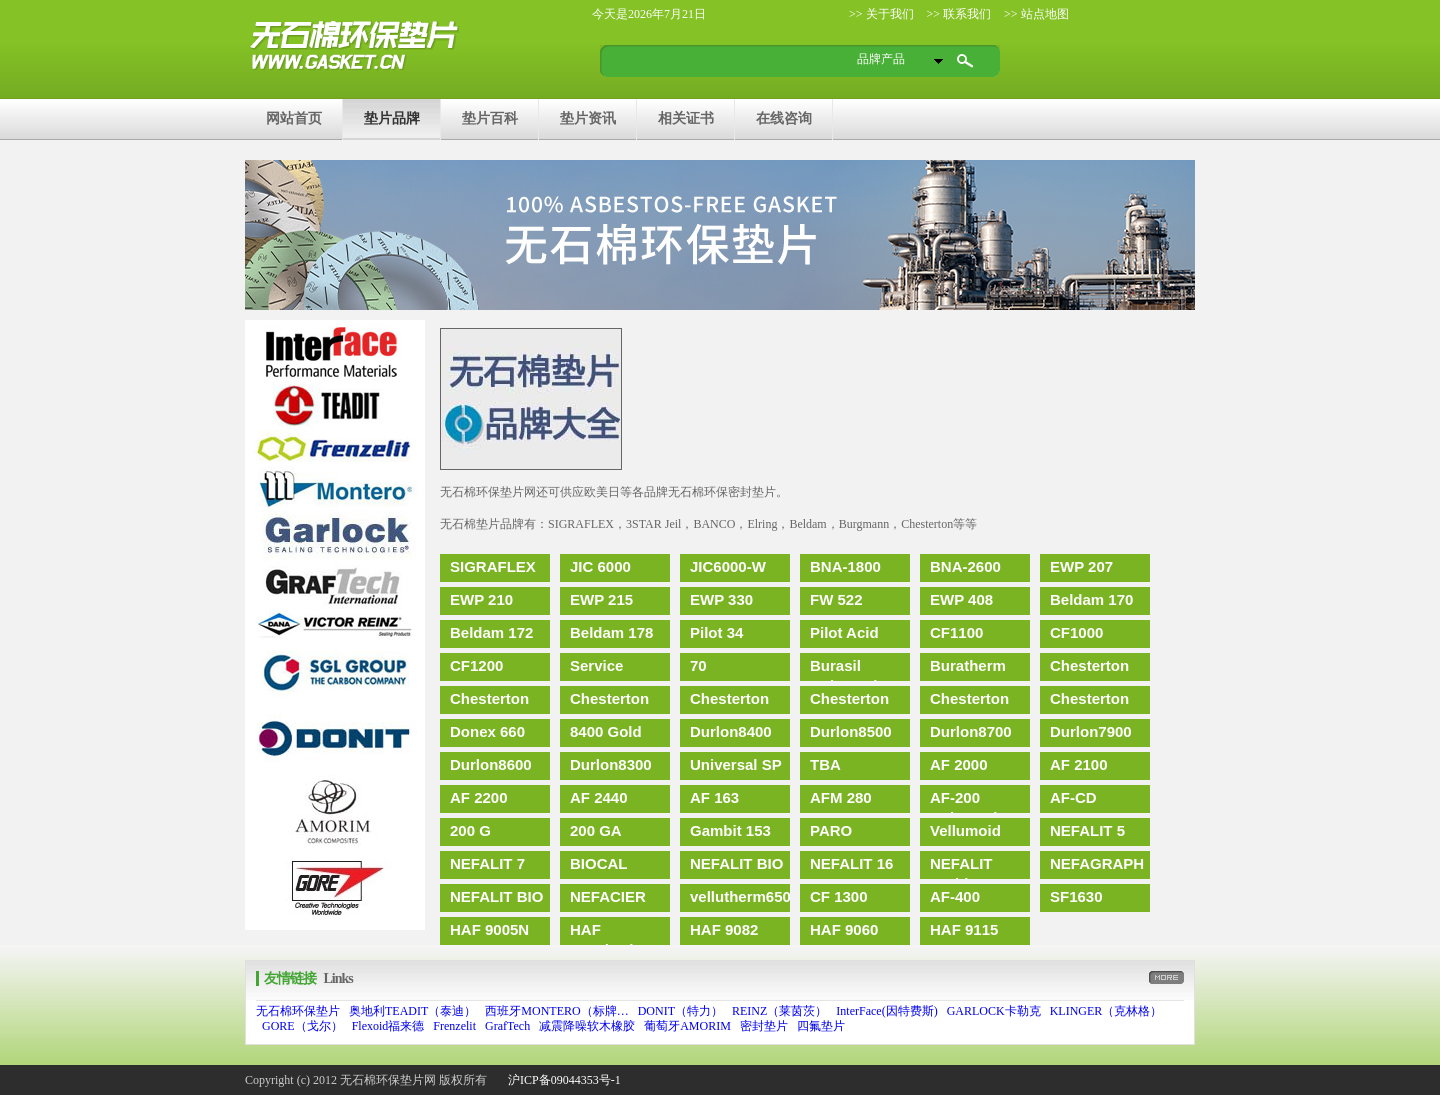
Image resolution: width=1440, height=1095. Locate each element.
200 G (470, 830)
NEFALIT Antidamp (964, 867)
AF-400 (955, 896)
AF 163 (714, 797)
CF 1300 (839, 896)
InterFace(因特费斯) (886, 1011)
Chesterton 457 (729, 702)
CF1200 (476, 665)
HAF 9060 (844, 929)
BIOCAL (599, 863)
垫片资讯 (588, 118)
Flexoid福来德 (388, 1026)
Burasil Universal (844, 669)
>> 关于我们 (881, 14)
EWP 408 (961, 599)
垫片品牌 (392, 118)
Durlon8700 (971, 731)
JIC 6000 (600, 566)
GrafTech (507, 1026)
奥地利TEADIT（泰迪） (412, 1011)
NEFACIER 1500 (608, 900)
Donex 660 (487, 731)
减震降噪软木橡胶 (587, 1026)
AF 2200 (479, 797)
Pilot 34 (716, 632)
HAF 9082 (724, 929)
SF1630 (1076, 896)
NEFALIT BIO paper (496, 900)
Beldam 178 (611, 632)
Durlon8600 (491, 764)
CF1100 (956, 632)
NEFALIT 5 (1087, 830)
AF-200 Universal (964, 801)
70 (698, 665)
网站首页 (294, 118)
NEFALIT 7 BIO (487, 867)
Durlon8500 (851, 731)
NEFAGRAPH (1097, 863)
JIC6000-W (728, 566)
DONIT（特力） (680, 1011)
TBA (825, 764)
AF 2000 (959, 764)
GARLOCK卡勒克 (994, 1011)
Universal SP (736, 764)
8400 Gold (606, 731)
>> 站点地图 (1035, 14)
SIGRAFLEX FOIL (493, 570)
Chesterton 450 (849, 702)
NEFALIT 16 (851, 863)
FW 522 (836, 599)
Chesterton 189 (609, 702)
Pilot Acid (844, 632)
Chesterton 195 (489, 702)
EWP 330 (721, 599)
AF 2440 (599, 797)
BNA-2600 (965, 566)
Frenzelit (454, 1026)
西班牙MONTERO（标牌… (556, 1011)
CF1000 (1076, 632)
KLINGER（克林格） (1106, 1011)
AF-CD (1073, 797)
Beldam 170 (1091, 599)
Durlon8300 (611, 764)
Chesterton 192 (1089, 669)
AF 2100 (1079, 764)
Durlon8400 (731, 731)
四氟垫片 (821, 1026)
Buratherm (968, 665)
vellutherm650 (740, 896)
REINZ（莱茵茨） (779, 1011)
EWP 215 (601, 599)
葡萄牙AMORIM (687, 1026)
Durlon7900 (1091, 731)
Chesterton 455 (969, 702)
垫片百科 (490, 118)
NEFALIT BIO (736, 863)
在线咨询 (784, 118)
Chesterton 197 (1089, 702)
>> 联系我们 (958, 14)
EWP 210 (481, 599)
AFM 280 (841, 797)
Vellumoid (965, 830)
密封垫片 (764, 1026)
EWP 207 (1081, 566)
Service (596, 665)
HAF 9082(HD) (602, 933)
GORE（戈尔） (302, 1026)
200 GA (596, 830)
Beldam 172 (491, 632)
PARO (831, 830)
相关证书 (686, 118)
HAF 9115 (964, 929)
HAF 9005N (489, 929)
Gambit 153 (730, 830)
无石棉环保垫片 (298, 1011)
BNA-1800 (845, 566)
